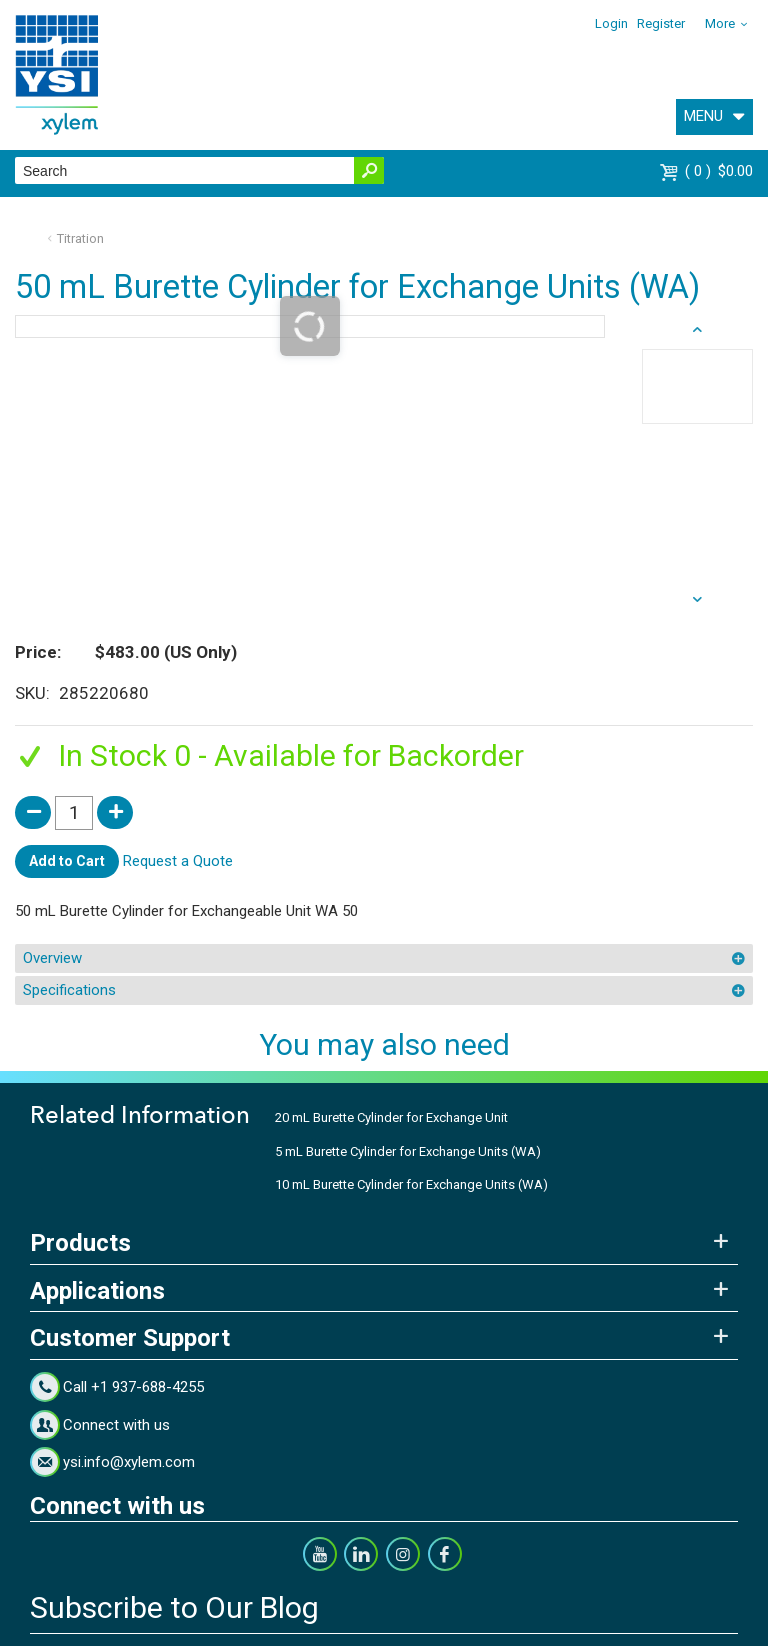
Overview (52, 958)
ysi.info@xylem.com (129, 1462)
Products (80, 1243)
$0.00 (719, 171)
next (697, 330)
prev (697, 600)
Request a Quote (178, 860)
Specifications (69, 990)
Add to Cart (67, 861)
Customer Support (130, 1338)
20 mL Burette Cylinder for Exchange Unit (391, 1117)
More (720, 23)
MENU (703, 116)
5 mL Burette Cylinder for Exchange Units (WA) (408, 1151)
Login (611, 23)
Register (661, 23)
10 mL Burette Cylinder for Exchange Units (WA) (411, 1184)
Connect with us (116, 1425)
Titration (80, 238)
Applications (97, 1291)
